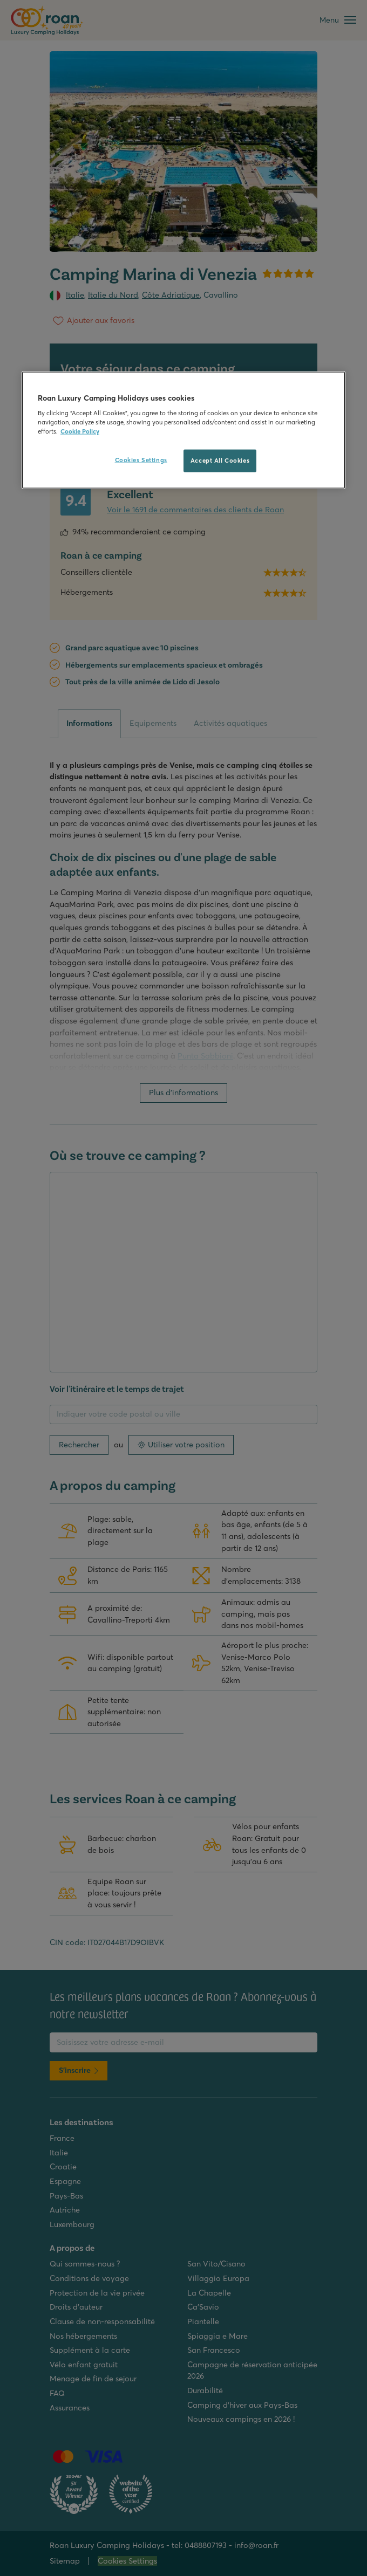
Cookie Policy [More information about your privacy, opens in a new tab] (79, 431)
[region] (183, 430)
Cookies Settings (141, 460)
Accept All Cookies (220, 460)
